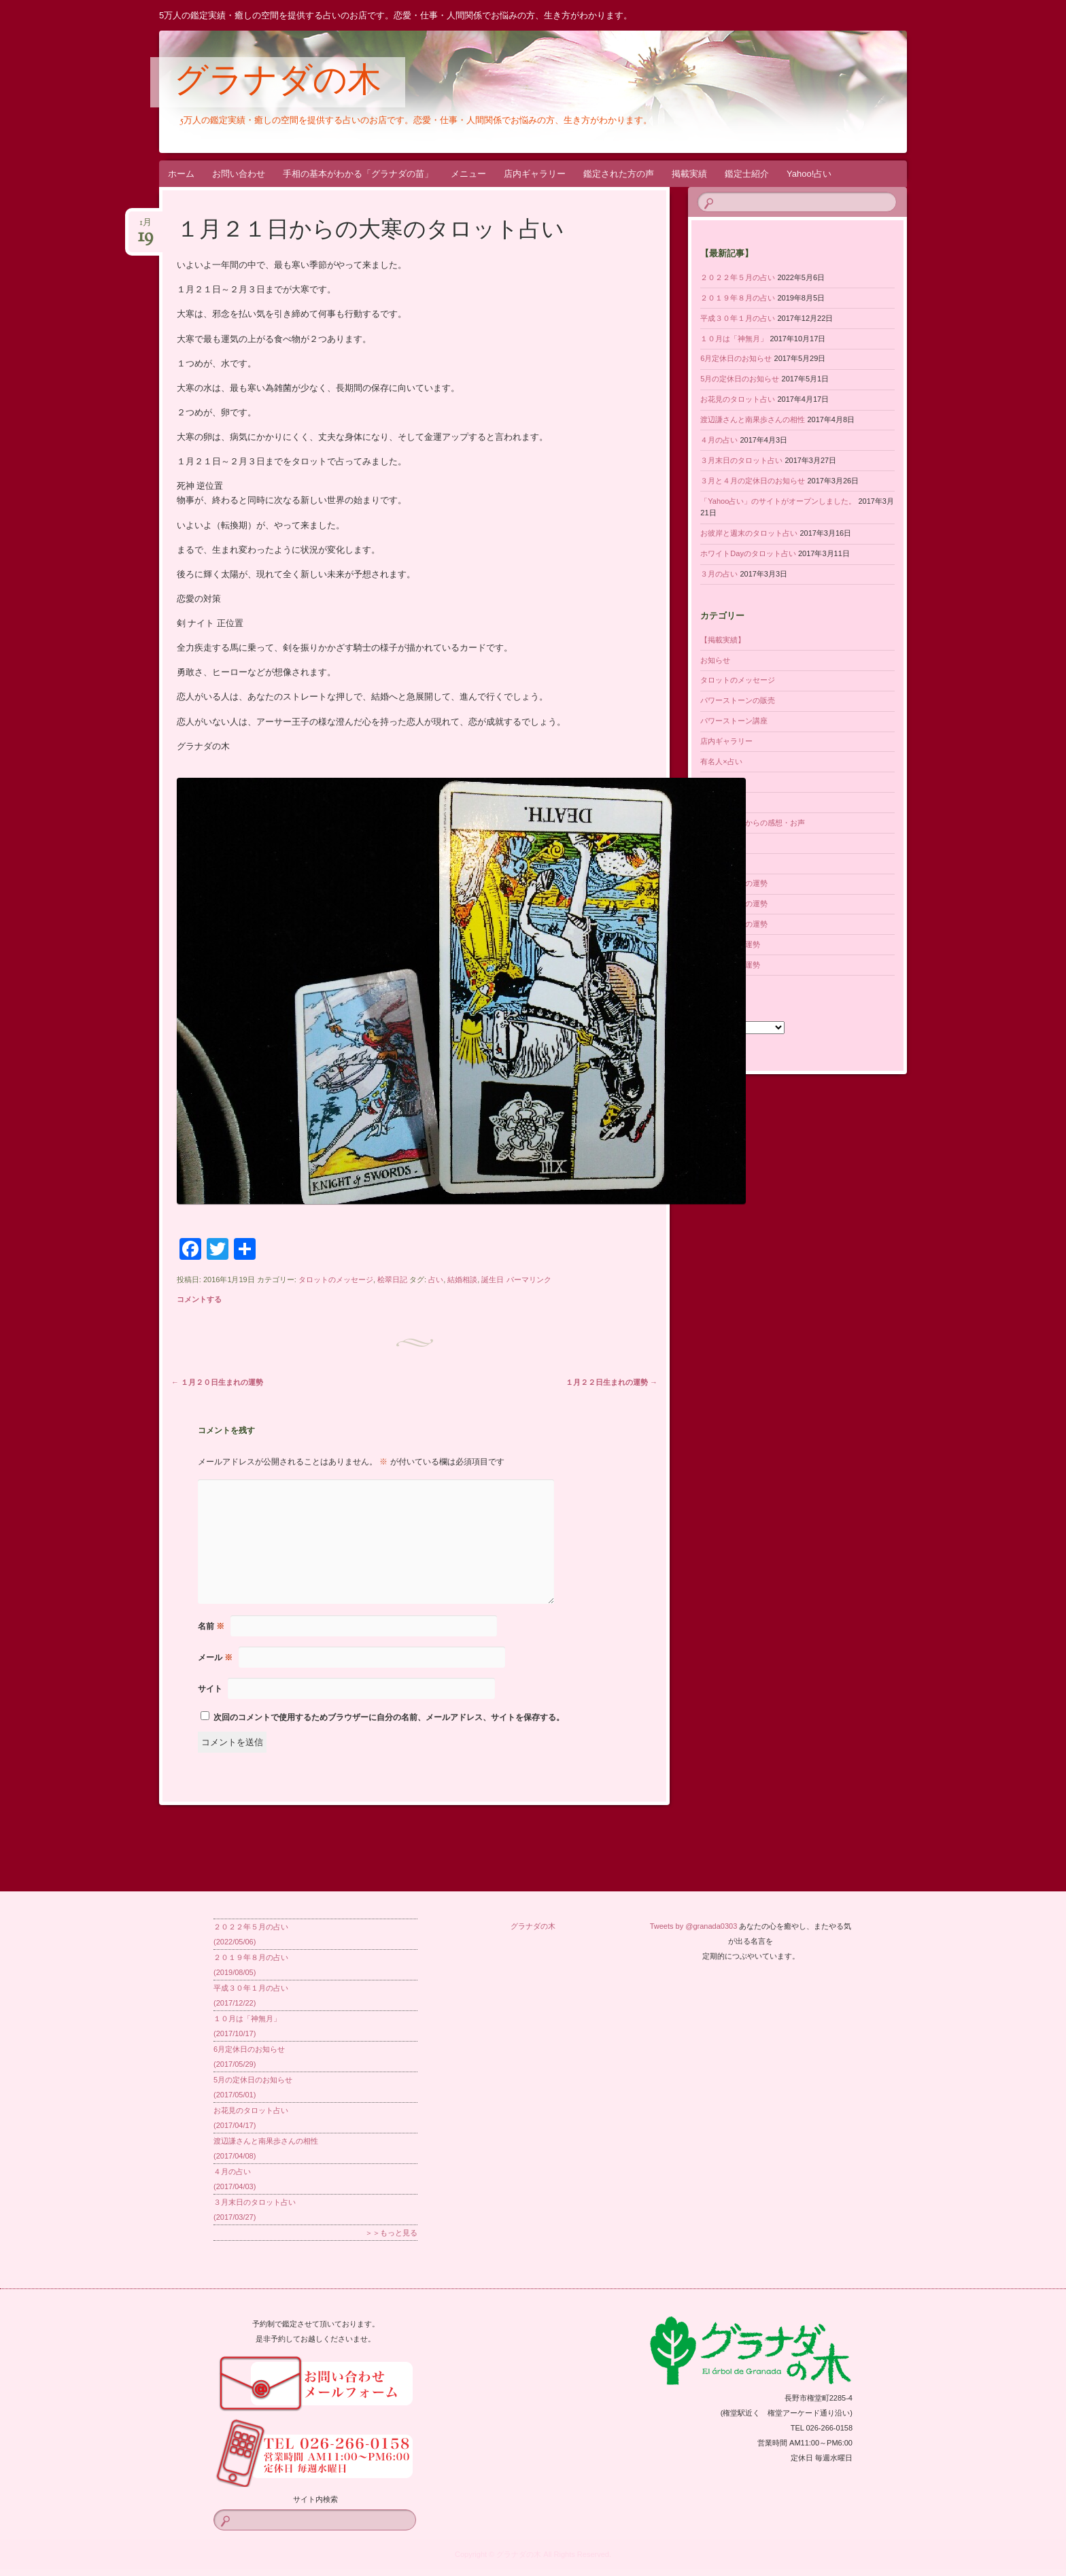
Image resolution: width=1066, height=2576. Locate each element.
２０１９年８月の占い (737, 298)
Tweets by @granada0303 (694, 1926)
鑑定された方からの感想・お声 (752, 823)
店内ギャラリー (535, 174)
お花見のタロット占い (737, 399)
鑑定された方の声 (618, 174)
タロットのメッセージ (335, 1279)
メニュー (468, 174)
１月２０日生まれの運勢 (217, 1382)
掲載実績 (689, 174)
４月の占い (719, 440)
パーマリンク (528, 1279)
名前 (211, 1626)
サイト (210, 1689)
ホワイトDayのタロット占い (748, 553)
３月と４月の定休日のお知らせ (752, 481)
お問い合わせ (238, 174)
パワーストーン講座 (734, 721)
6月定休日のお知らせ (736, 358)
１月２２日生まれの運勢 (611, 1382)
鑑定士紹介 (747, 174)
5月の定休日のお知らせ (739, 379)
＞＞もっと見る (391, 2233)
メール (215, 1657)
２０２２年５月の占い (737, 277)
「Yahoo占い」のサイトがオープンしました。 (778, 501)
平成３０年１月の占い (737, 318)
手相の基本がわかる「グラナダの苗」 (358, 174)
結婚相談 (462, 1279)
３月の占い (719, 574)
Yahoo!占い (809, 174)
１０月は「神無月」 (734, 338)
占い (435, 1279)
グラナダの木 (277, 82)
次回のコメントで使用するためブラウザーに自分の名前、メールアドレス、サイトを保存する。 (388, 1717)
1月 (145, 227)
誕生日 (492, 1279)
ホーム (181, 174)
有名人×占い (721, 761)
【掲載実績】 (722, 640)
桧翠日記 (392, 1279)
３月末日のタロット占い (741, 460)
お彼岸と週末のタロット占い (748, 533)
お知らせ (715, 660)
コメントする (199, 1299)
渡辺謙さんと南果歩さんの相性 (752, 419)
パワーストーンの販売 (737, 700)
